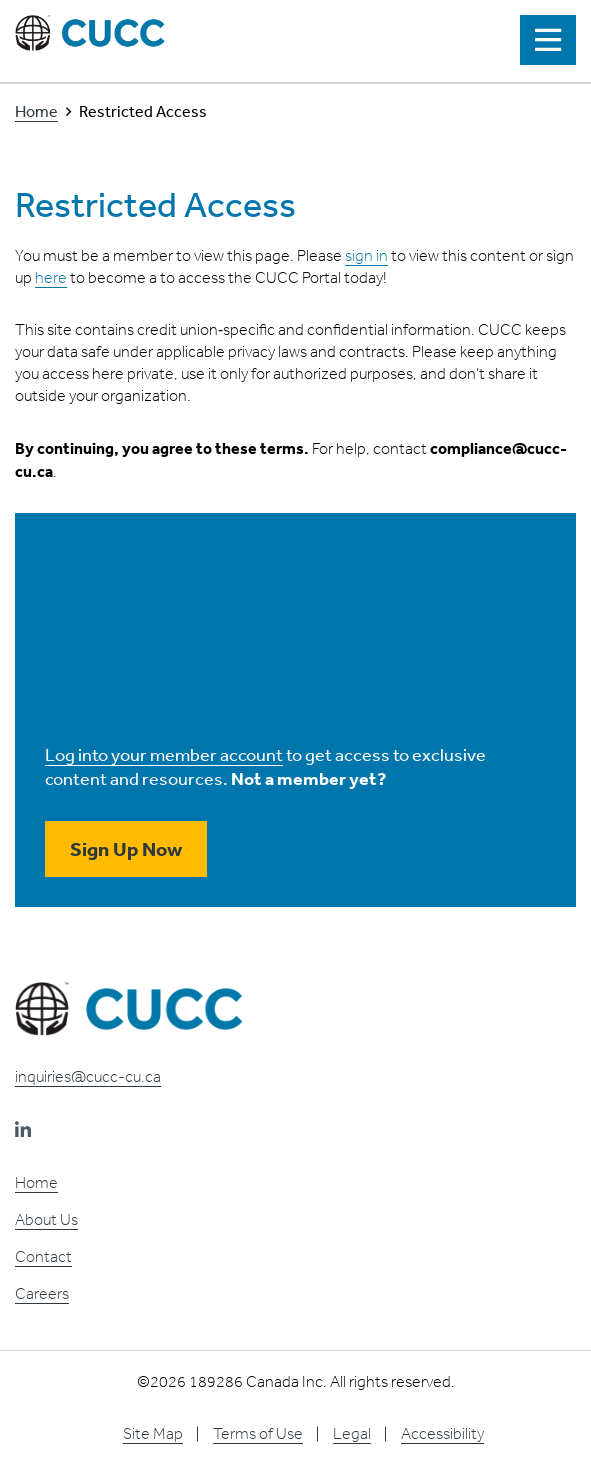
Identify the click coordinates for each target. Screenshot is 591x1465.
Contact (43, 1256)
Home (36, 111)
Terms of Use (258, 1433)
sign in (366, 255)
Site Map (153, 1433)
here (51, 277)
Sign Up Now (126, 849)
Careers (42, 1293)
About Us (46, 1219)
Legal (352, 1433)
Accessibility (442, 1433)
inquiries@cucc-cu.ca (88, 1076)
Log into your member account (164, 754)
